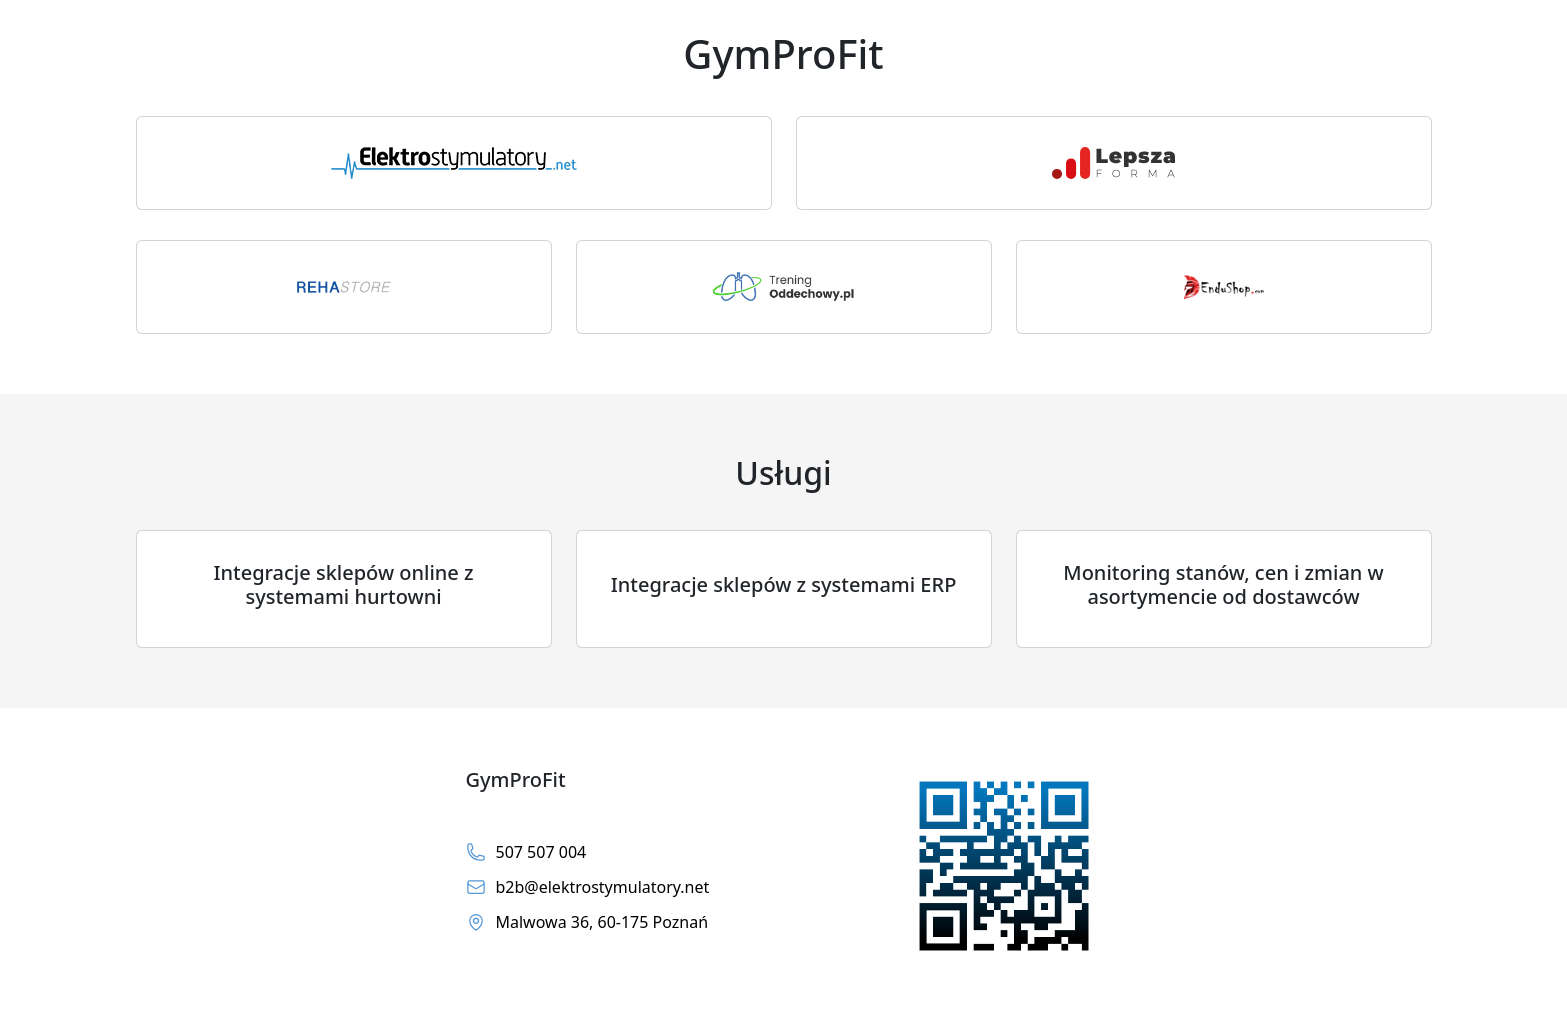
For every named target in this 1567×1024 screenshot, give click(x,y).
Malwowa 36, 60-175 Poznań (587, 922)
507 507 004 (526, 852)
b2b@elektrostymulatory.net (588, 887)
